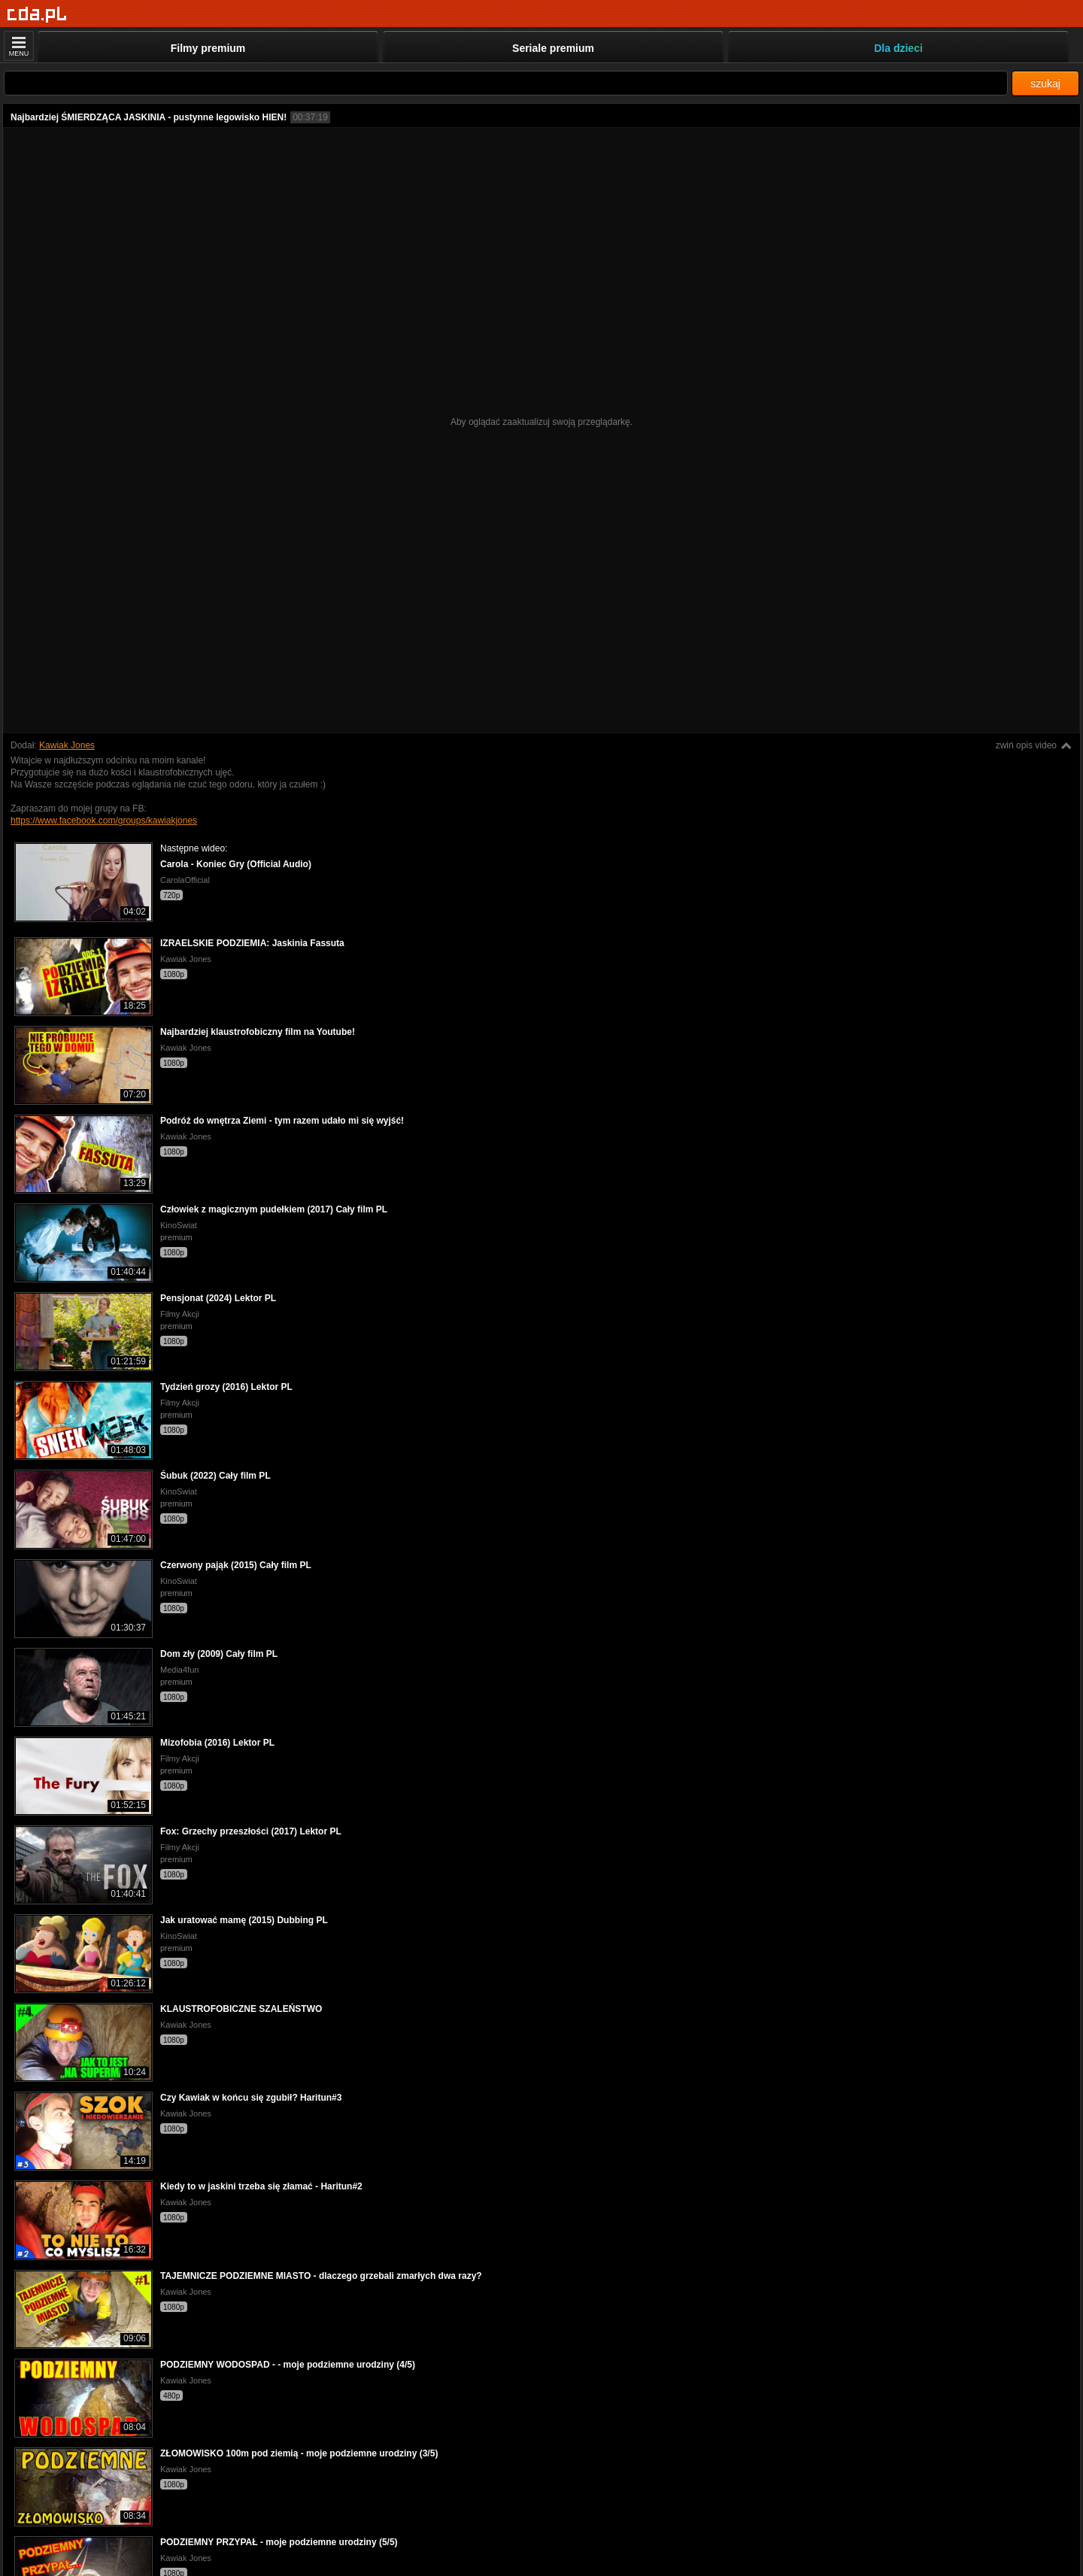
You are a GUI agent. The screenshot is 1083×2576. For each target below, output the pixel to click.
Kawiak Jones (67, 745)
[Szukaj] (506, 83)
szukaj (1045, 83)
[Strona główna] (37, 14)
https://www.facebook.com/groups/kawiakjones (104, 820)
